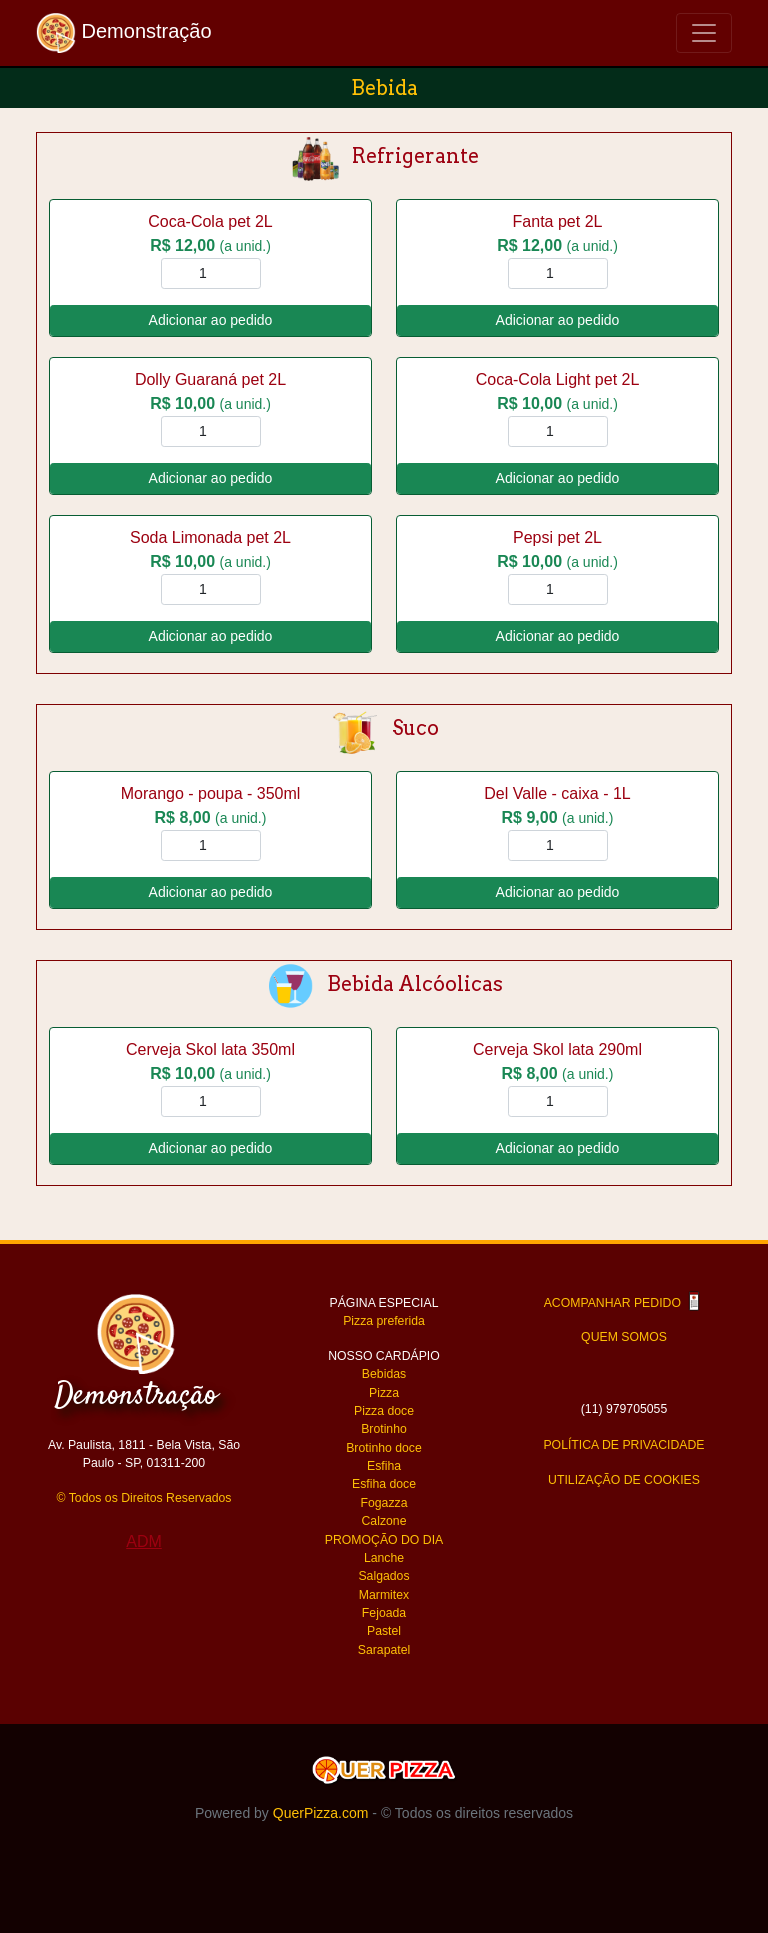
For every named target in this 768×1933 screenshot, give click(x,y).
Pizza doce (384, 1411)
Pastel (384, 1631)
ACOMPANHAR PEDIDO (624, 1303)
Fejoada (384, 1613)
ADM (144, 1541)
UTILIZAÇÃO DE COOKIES (624, 1480)
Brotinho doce (384, 1448)
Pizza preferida (384, 1321)
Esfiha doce (384, 1484)
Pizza (384, 1393)
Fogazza (384, 1503)
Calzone (384, 1521)
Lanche (384, 1558)
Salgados (383, 1576)
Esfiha (384, 1466)
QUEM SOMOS (624, 1337)
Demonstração (124, 33)
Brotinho (384, 1429)
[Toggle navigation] (704, 33)
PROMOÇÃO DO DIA (384, 1540)
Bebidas (384, 1374)
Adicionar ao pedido (211, 320)
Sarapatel (384, 1650)
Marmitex (384, 1595)
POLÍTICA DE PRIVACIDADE (623, 1445)
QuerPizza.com (321, 1813)
